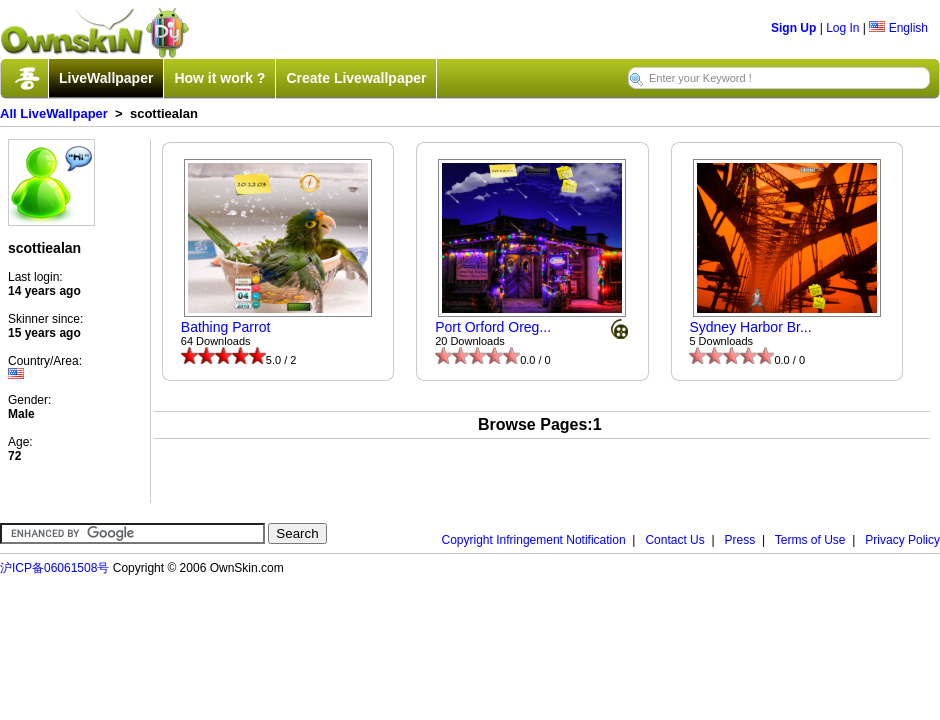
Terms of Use (810, 540)
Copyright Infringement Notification (534, 540)
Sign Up (793, 28)
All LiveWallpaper (54, 113)
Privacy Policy (902, 540)
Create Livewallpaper (356, 78)
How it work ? (219, 78)
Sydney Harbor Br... (750, 327)
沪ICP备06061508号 (54, 568)
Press (740, 540)
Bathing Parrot (226, 327)
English (898, 28)
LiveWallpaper (106, 78)
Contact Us (674, 540)
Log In (842, 28)
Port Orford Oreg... (493, 327)
